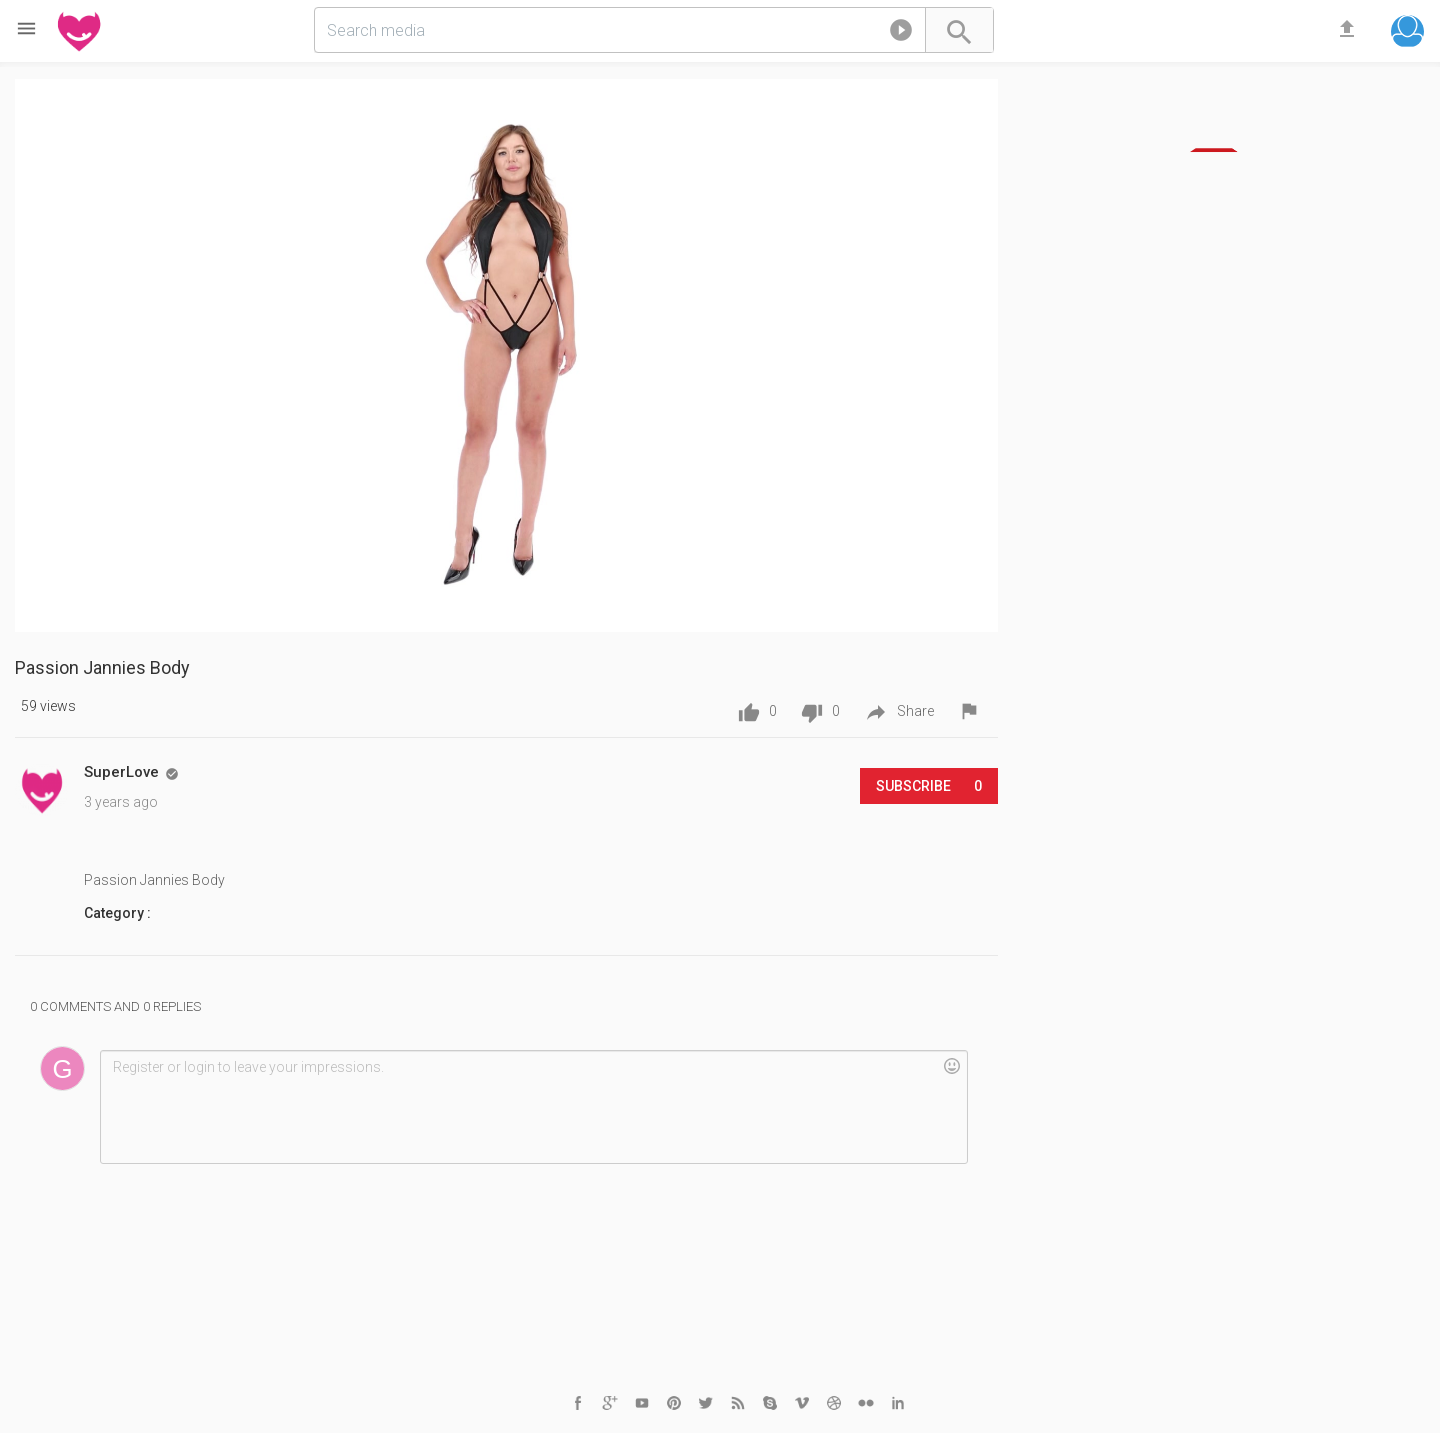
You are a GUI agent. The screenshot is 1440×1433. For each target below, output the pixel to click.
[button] (901, 34)
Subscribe (929, 786)
